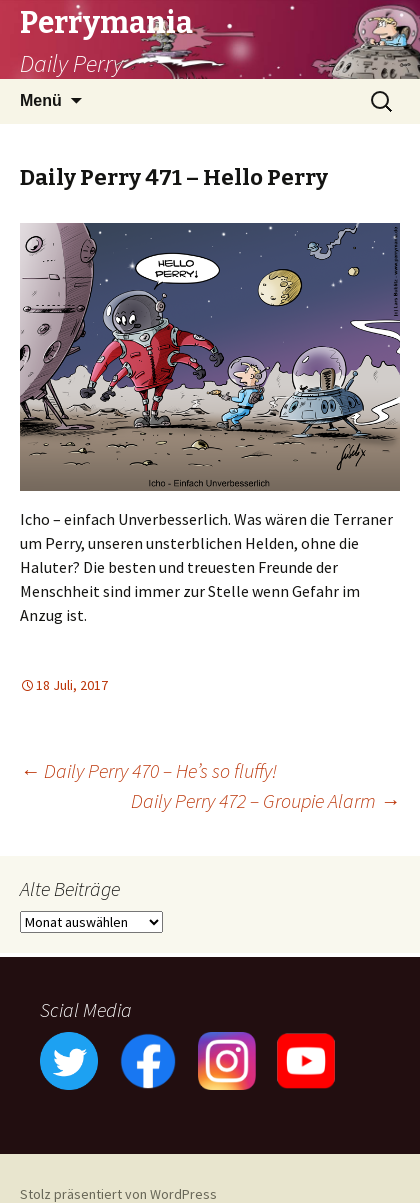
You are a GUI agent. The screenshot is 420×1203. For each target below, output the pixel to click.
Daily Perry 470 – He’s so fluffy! (148, 770)
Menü (41, 100)
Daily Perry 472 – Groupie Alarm (265, 800)
